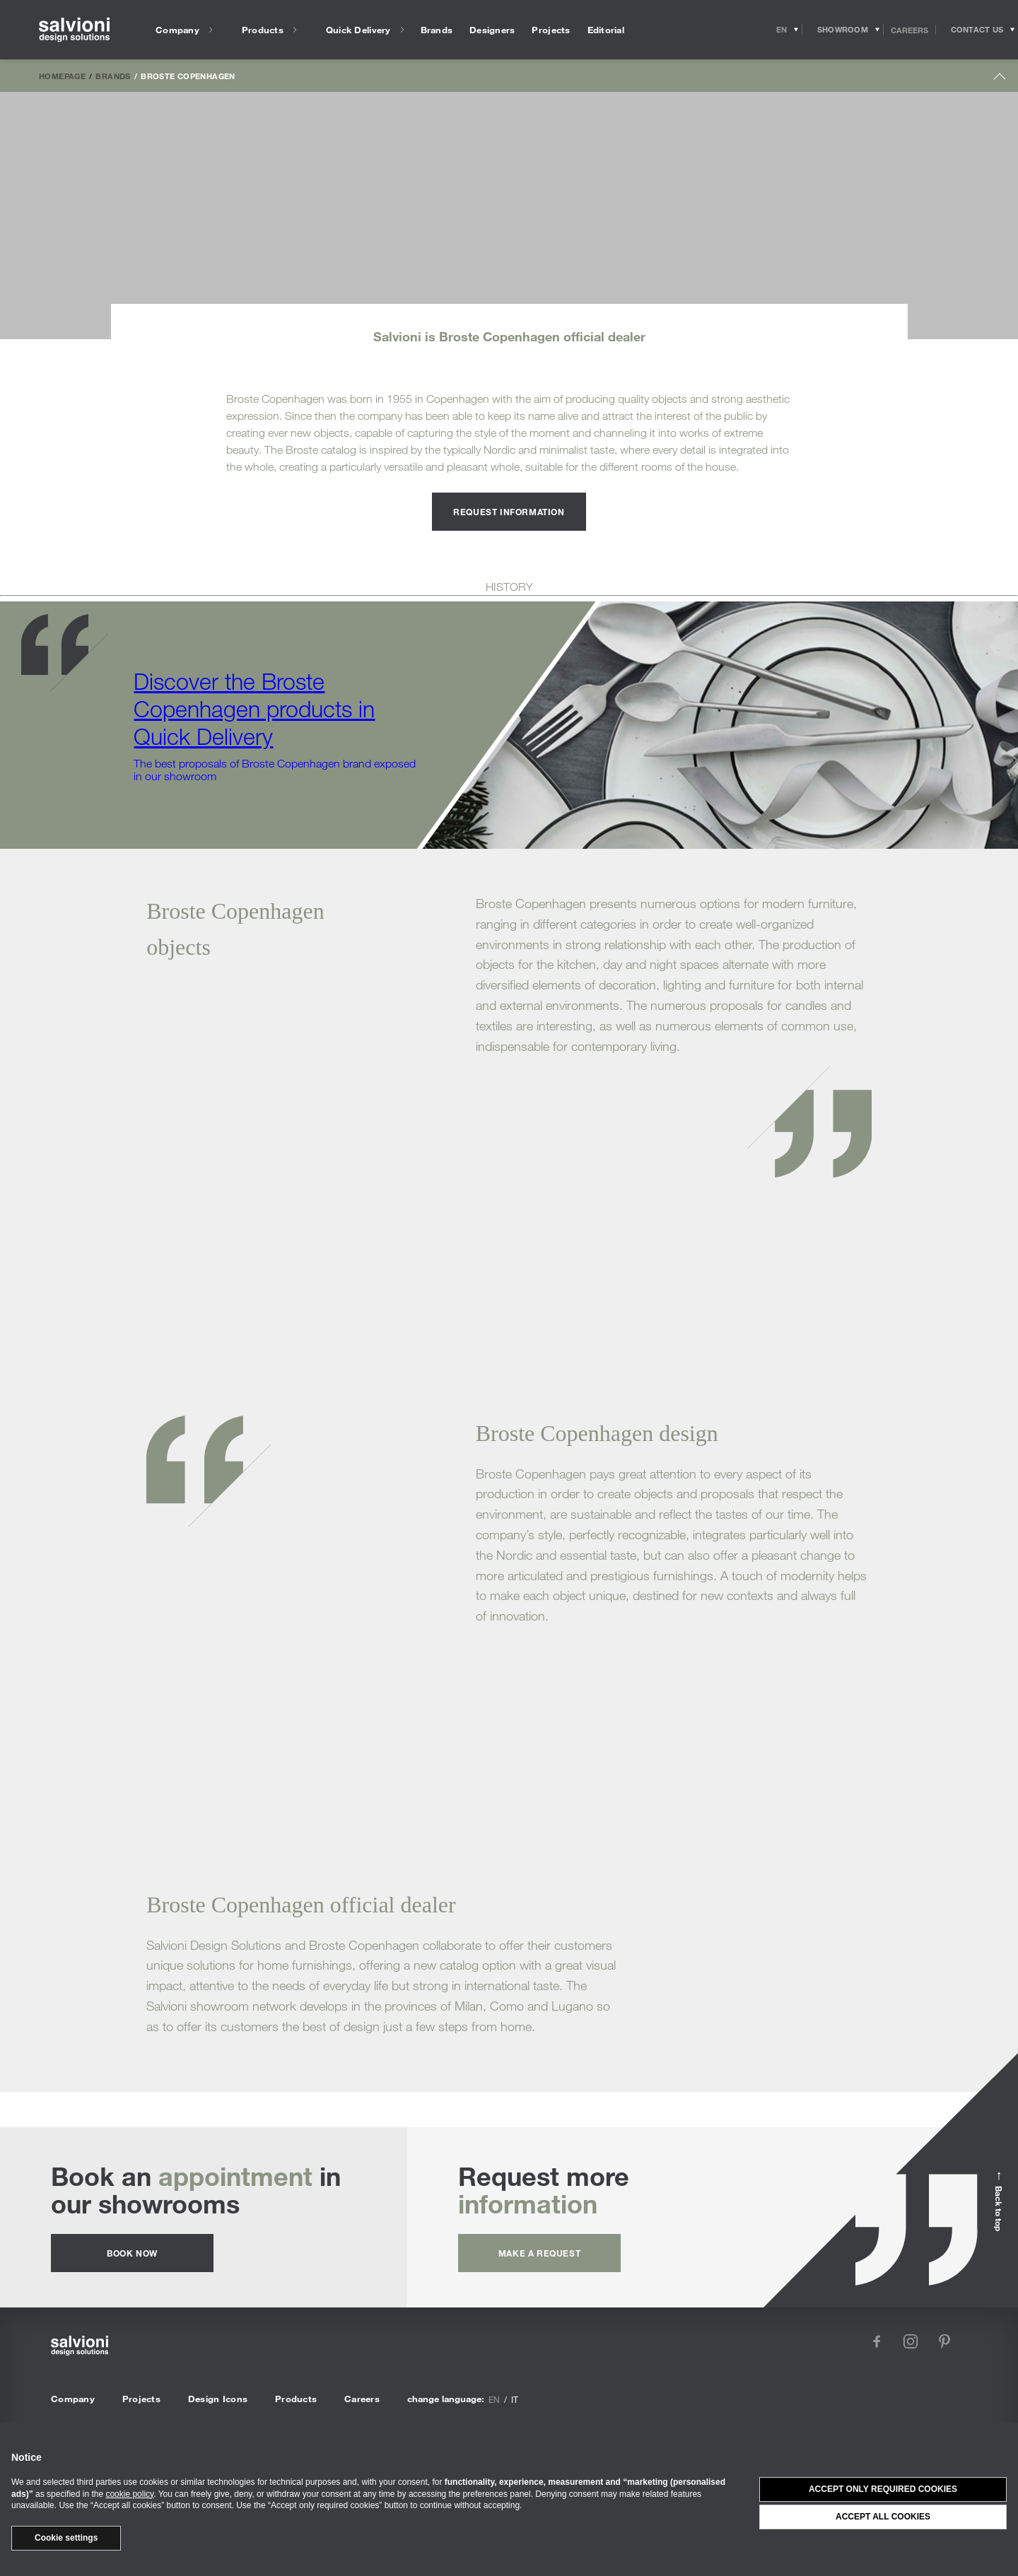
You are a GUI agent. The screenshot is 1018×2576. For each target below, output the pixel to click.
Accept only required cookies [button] (883, 2489)
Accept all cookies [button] (883, 2517)
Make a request (539, 2253)
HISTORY (509, 586)
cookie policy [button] (129, 2494)
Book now (132, 2253)
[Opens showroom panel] (843, 29)
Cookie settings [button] (66, 2538)
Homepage (62, 76)
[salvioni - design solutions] (74, 30)
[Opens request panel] (977, 29)
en (494, 2399)
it (514, 2399)
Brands (112, 76)
